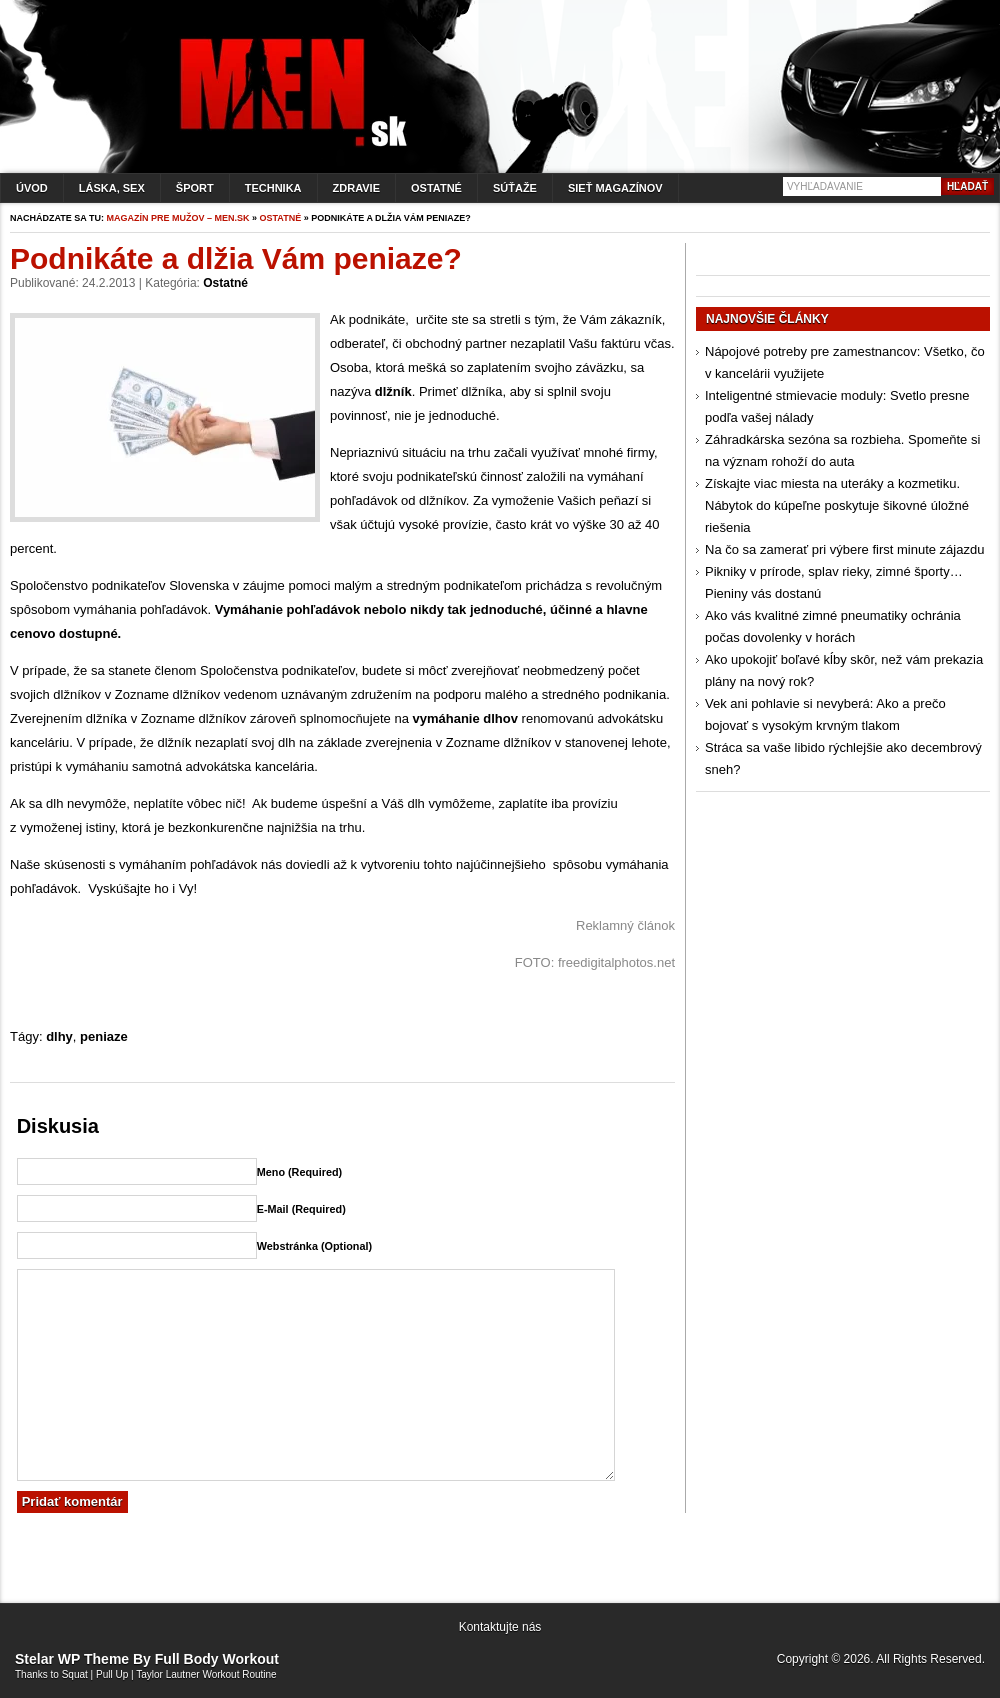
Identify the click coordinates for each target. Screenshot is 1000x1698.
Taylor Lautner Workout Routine (206, 1674)
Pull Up (112, 1674)
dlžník (393, 391)
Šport (195, 188)
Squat (75, 1674)
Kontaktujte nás (500, 1627)
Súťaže (515, 188)
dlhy (59, 1036)
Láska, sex (112, 188)
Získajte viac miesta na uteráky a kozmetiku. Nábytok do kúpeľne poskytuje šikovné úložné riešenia (837, 505)
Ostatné (436, 188)
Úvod (32, 188)
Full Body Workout (217, 1659)
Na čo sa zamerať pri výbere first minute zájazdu (844, 549)
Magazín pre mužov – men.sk (178, 218)
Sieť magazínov (615, 188)
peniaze (104, 1036)
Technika (273, 188)
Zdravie (356, 188)
